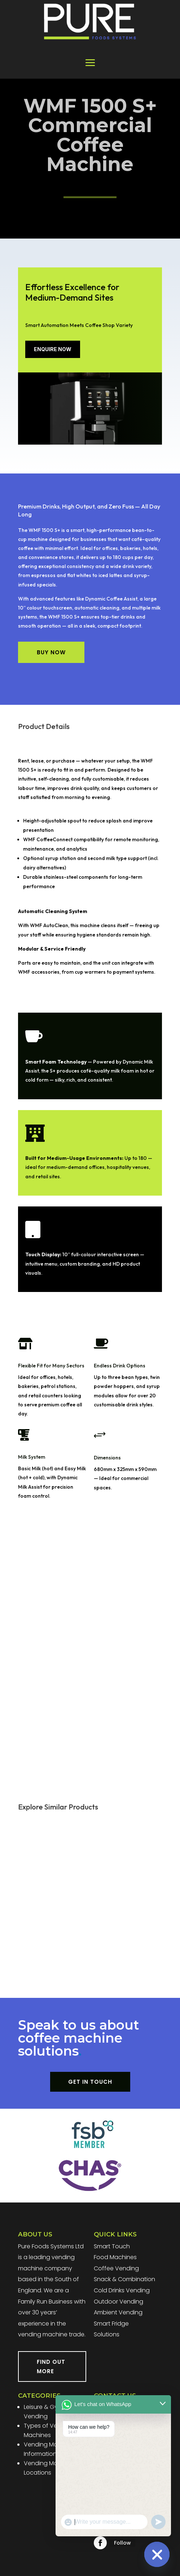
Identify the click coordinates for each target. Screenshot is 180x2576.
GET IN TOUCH (90, 2082)
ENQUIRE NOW (52, 349)
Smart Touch (112, 2246)
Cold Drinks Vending (122, 2290)
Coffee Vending (116, 2268)
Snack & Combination (124, 2279)
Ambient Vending (118, 2312)
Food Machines (115, 2257)
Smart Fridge (111, 2323)
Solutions (106, 2334)
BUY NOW (51, 652)
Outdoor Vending (118, 2301)
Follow (122, 2542)
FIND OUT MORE (51, 2366)
